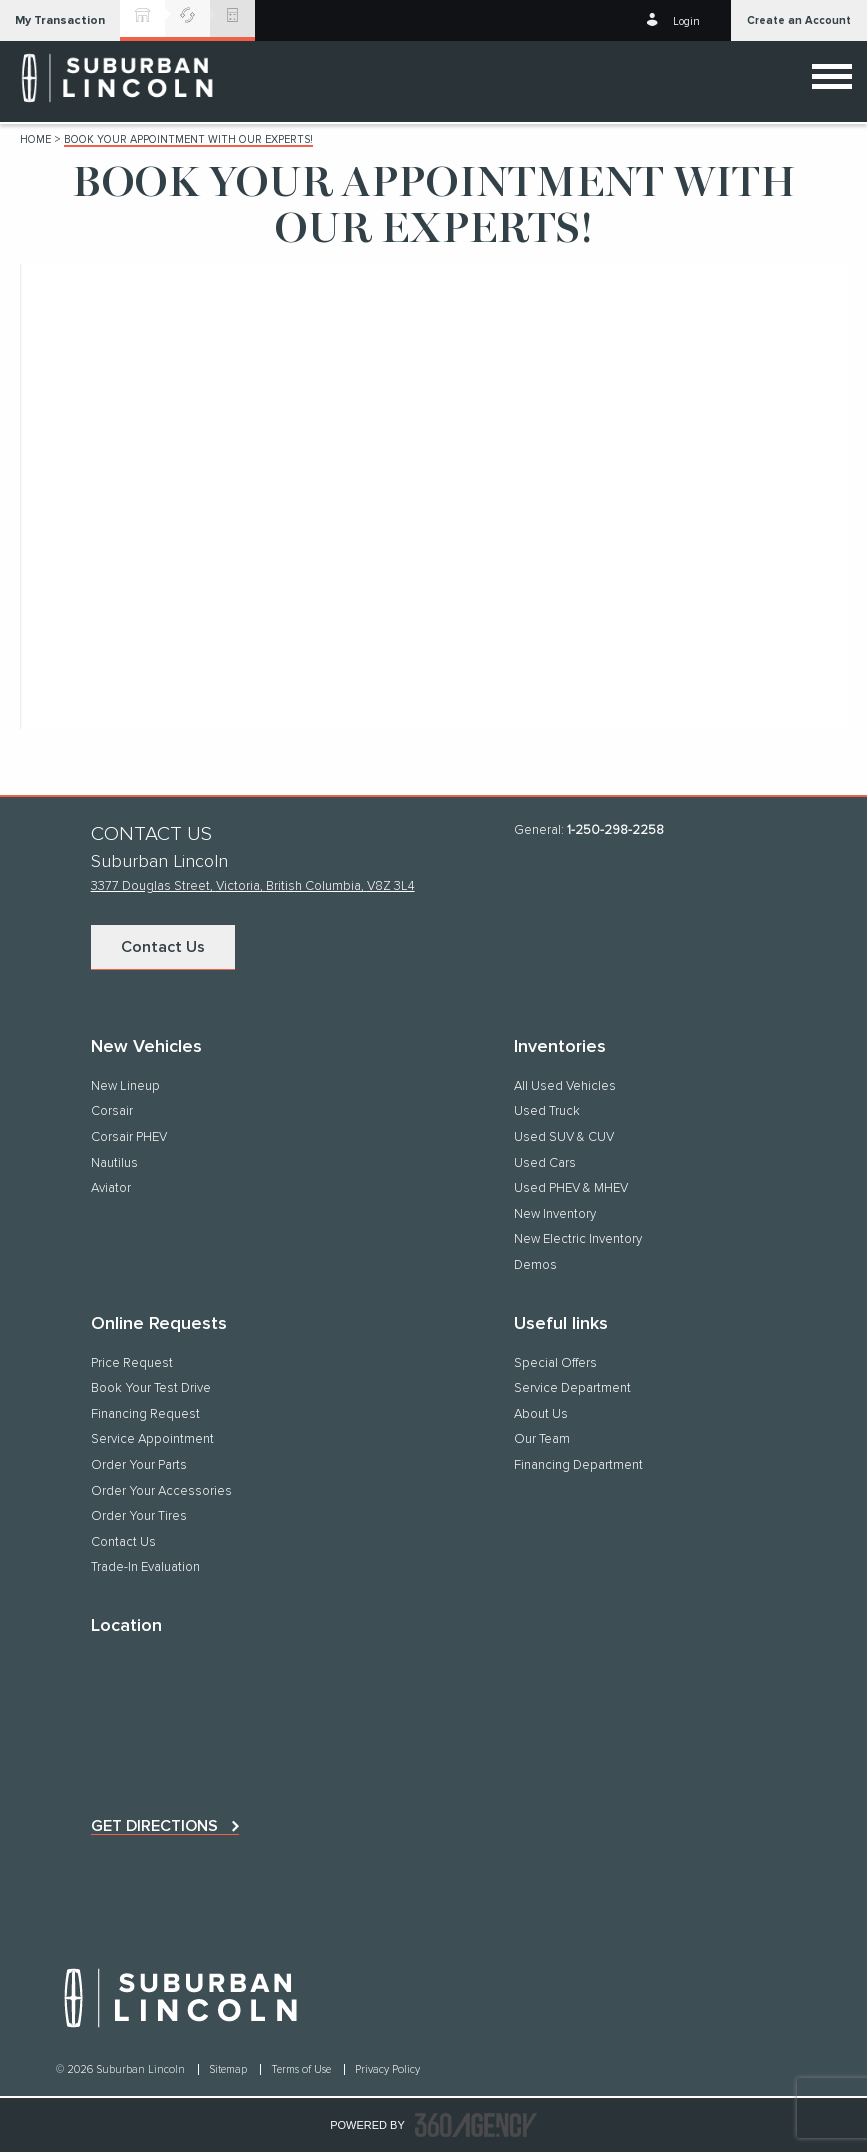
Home (35, 139)
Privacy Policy (387, 2069)
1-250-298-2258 (615, 830)
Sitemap (229, 2069)
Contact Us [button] (163, 947)
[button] (60, 20)
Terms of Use (302, 2069)
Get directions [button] (154, 1826)
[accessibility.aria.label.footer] (476, 2125)
